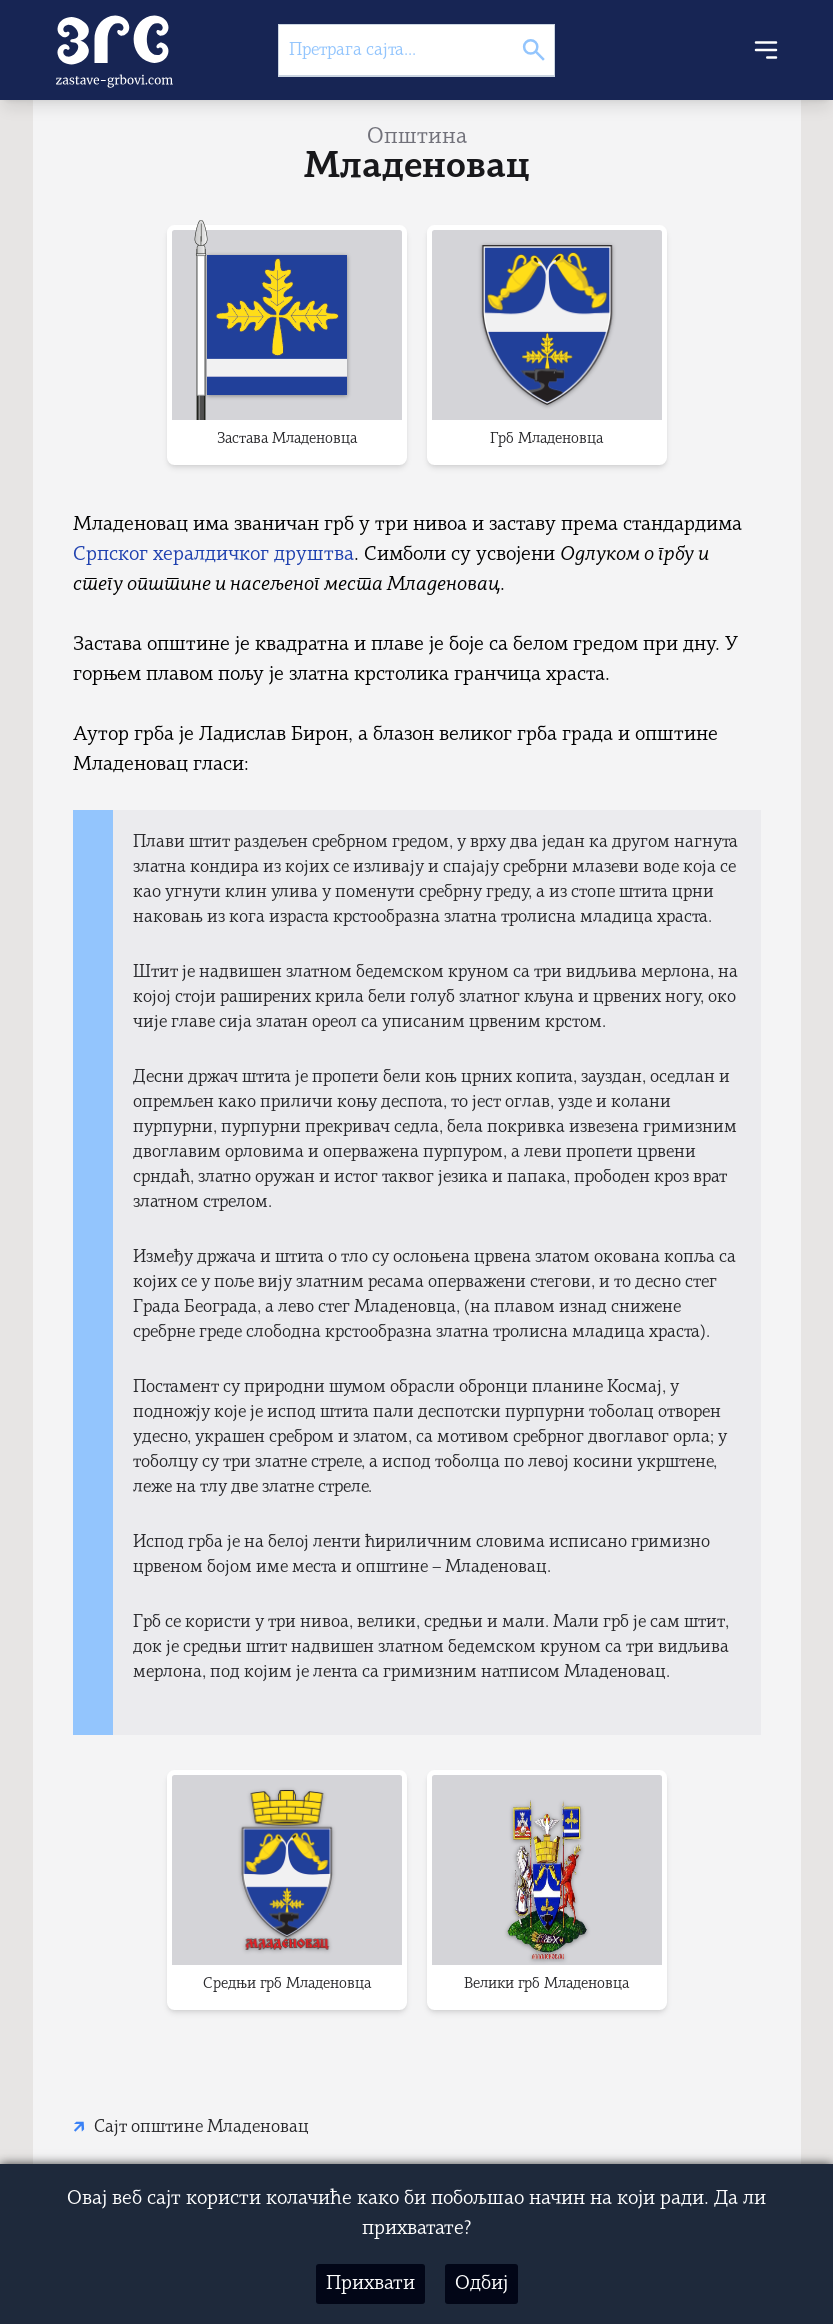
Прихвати (370, 2284)
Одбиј (481, 2284)
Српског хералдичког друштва (213, 555)
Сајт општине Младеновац (201, 2127)
